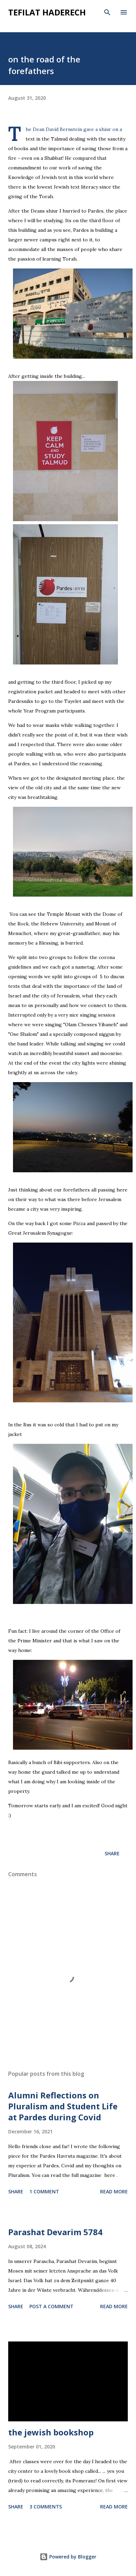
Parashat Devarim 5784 (55, 2232)
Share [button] (112, 1853)
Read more (114, 2191)
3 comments (45, 2506)
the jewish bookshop (51, 2432)
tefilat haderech (47, 12)
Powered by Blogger (68, 2556)
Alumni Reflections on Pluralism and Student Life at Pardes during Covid (63, 2106)
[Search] (107, 12)
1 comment (44, 2191)
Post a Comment (51, 2306)
